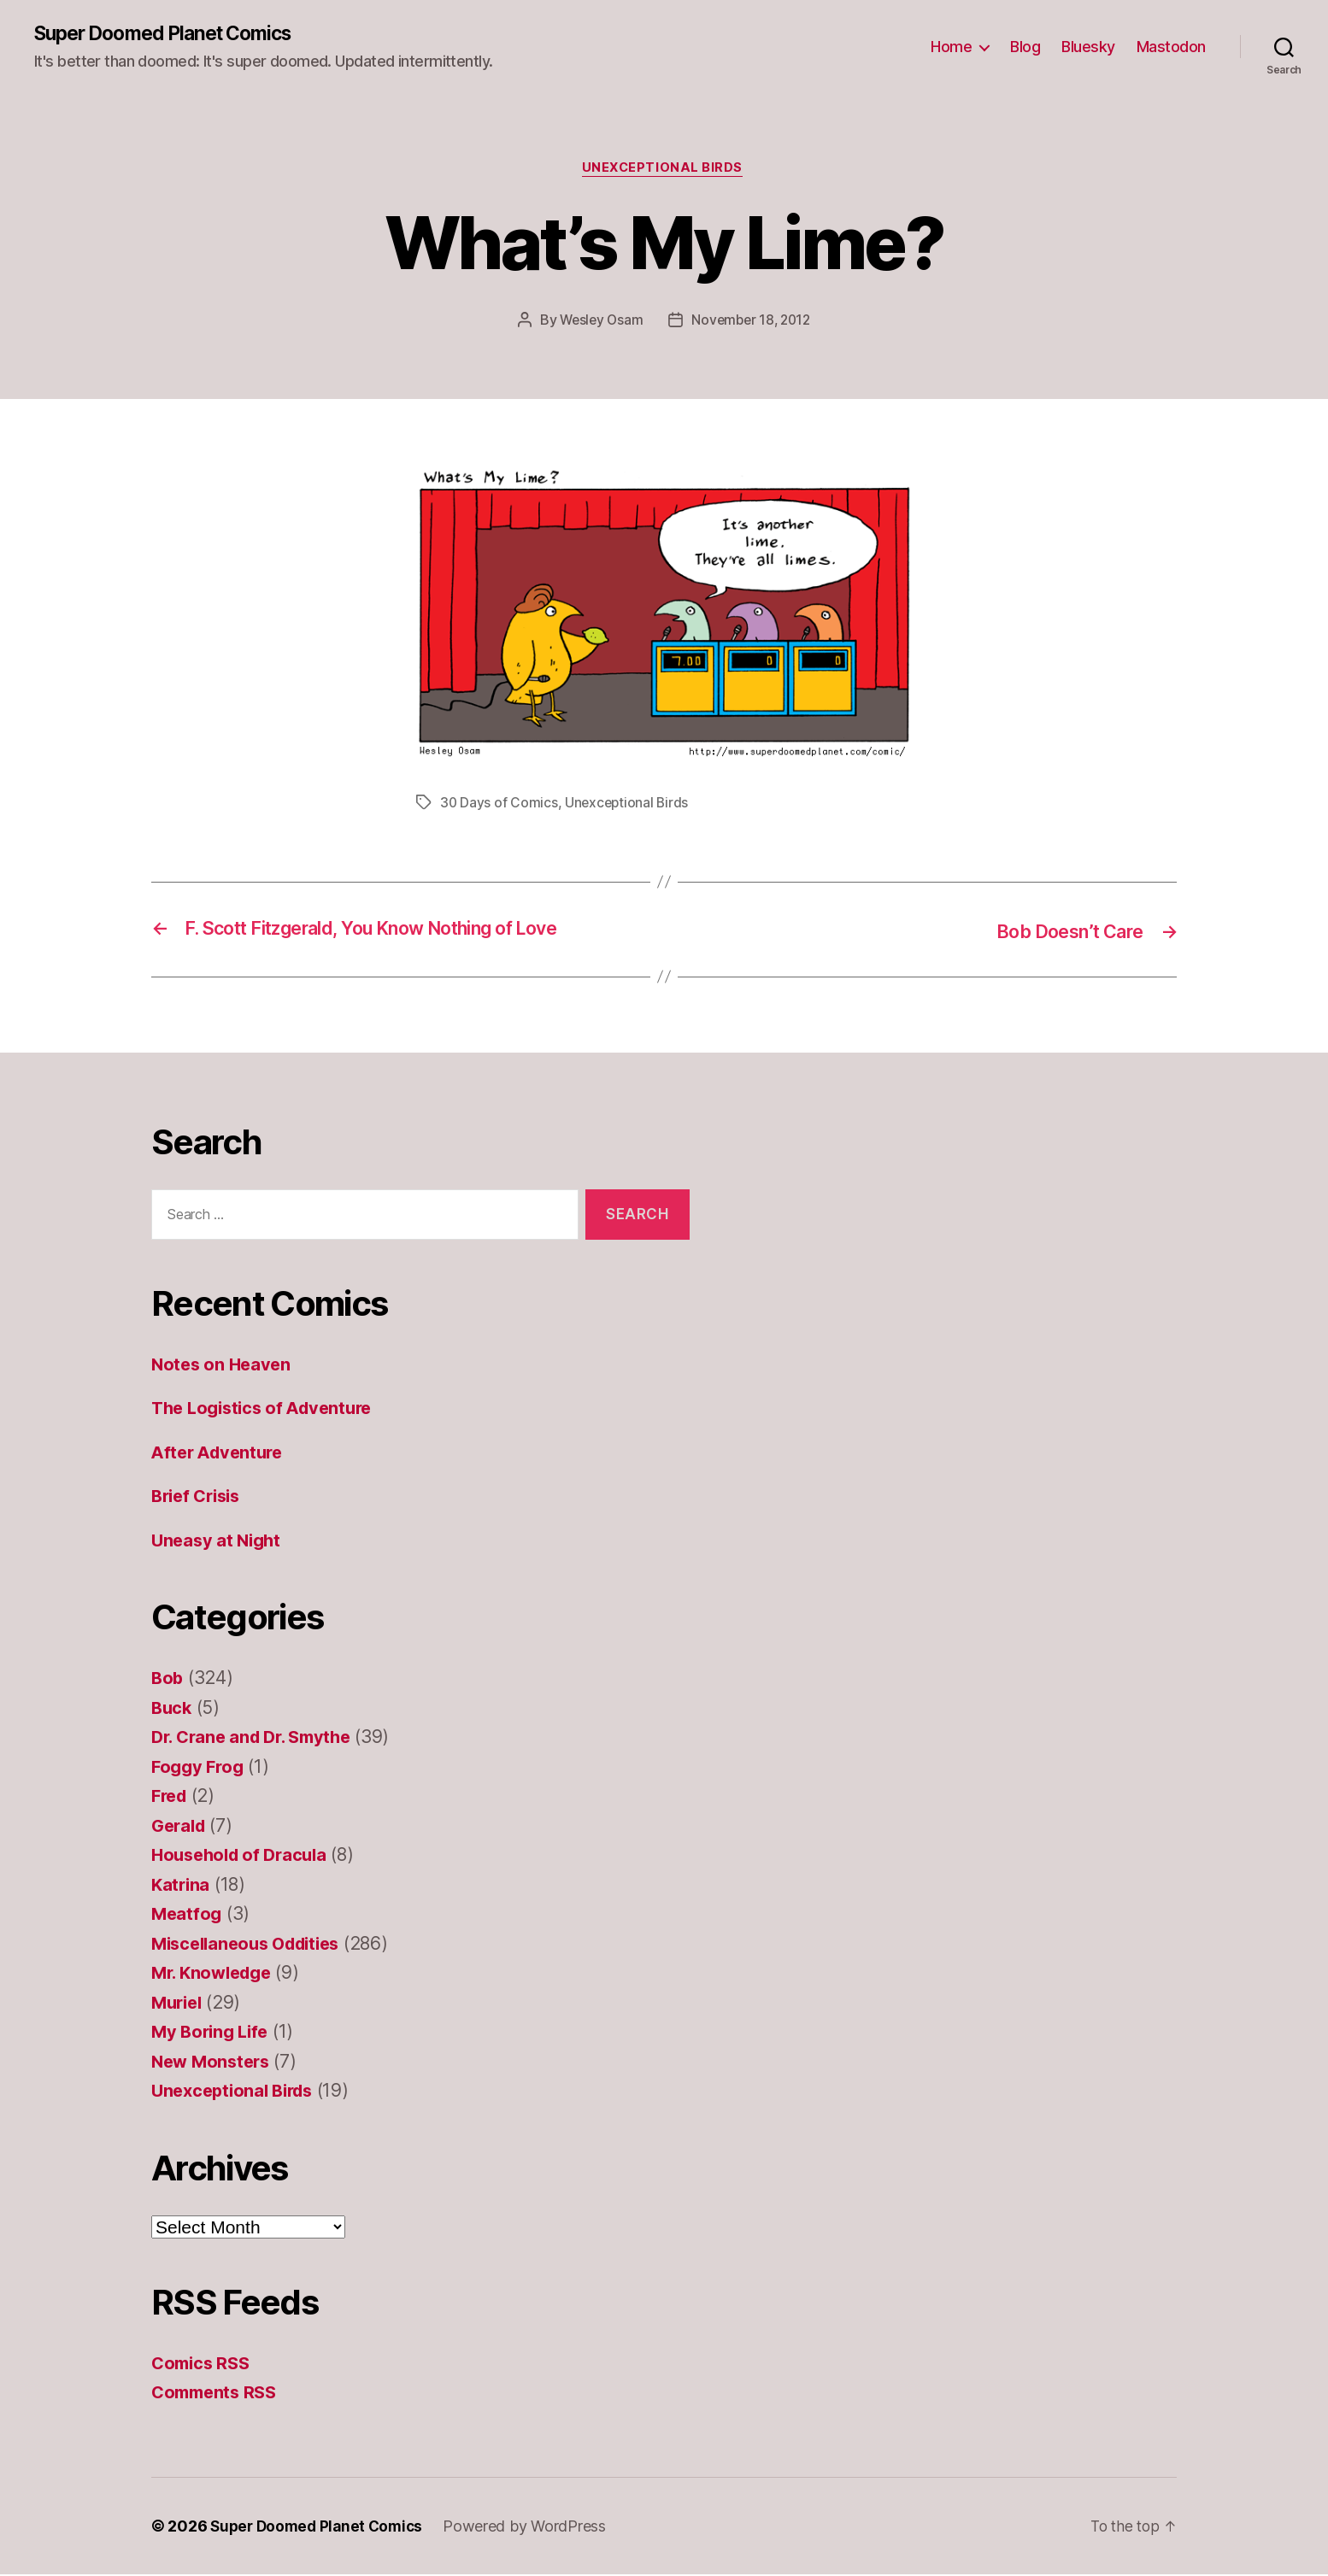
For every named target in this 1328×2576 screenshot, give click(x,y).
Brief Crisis (199, 1497)
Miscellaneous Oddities (252, 1945)
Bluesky (1088, 47)
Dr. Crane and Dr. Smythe (257, 1738)
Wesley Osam (598, 323)
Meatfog (187, 1915)
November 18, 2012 (752, 323)
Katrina (181, 1886)
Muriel (178, 2004)
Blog (1025, 47)
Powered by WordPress (532, 2528)
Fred (171, 1797)
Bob (168, 1679)
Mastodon (1171, 47)
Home (951, 47)
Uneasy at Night (218, 1541)
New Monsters (213, 2063)
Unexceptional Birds (663, 171)
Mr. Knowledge (215, 1974)
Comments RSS (217, 2393)
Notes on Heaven (223, 1365)
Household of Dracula (244, 1856)
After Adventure (221, 1453)
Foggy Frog (199, 1768)
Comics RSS (203, 2364)
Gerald (180, 1827)
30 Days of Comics (499, 805)
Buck (172, 1709)
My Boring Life (212, 2033)
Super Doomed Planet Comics (172, 34)
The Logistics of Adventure (268, 1409)
